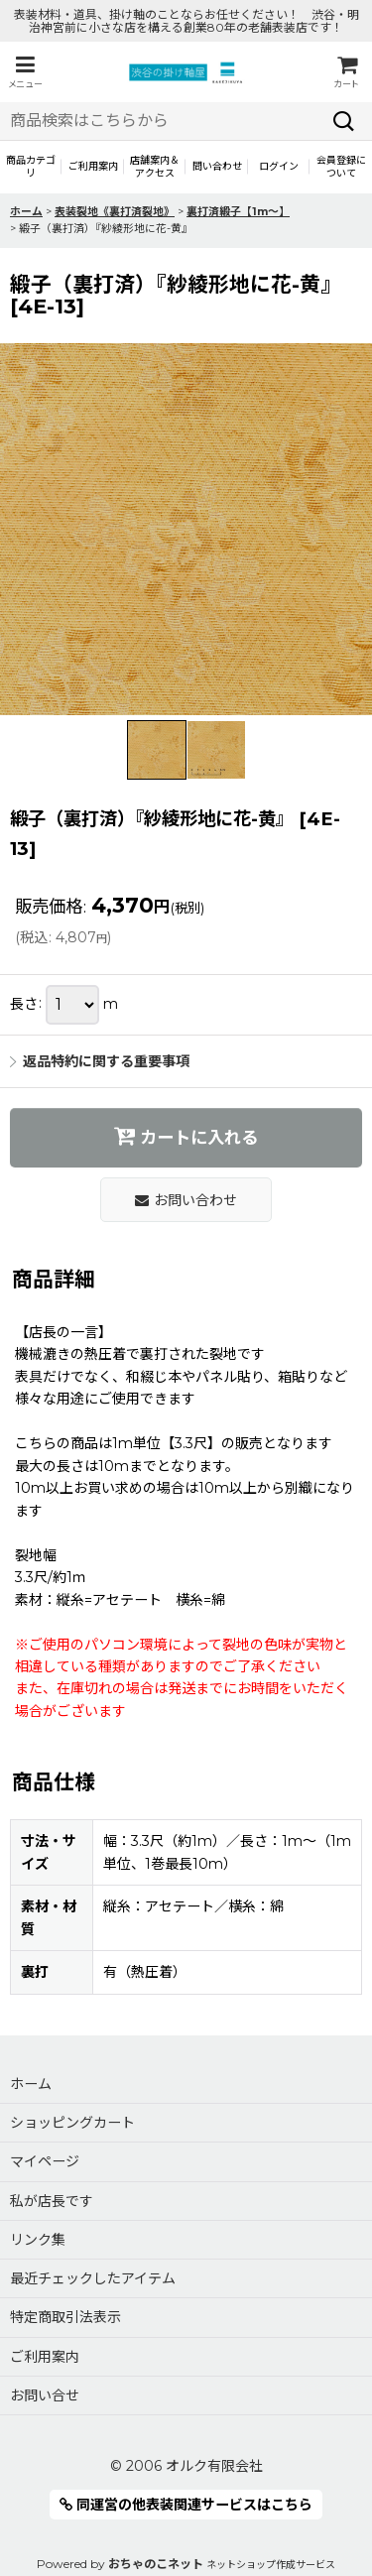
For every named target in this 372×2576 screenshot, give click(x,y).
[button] (25, 72)
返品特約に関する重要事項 (99, 1061)
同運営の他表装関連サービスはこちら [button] (186, 2505)
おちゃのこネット (155, 2563)
